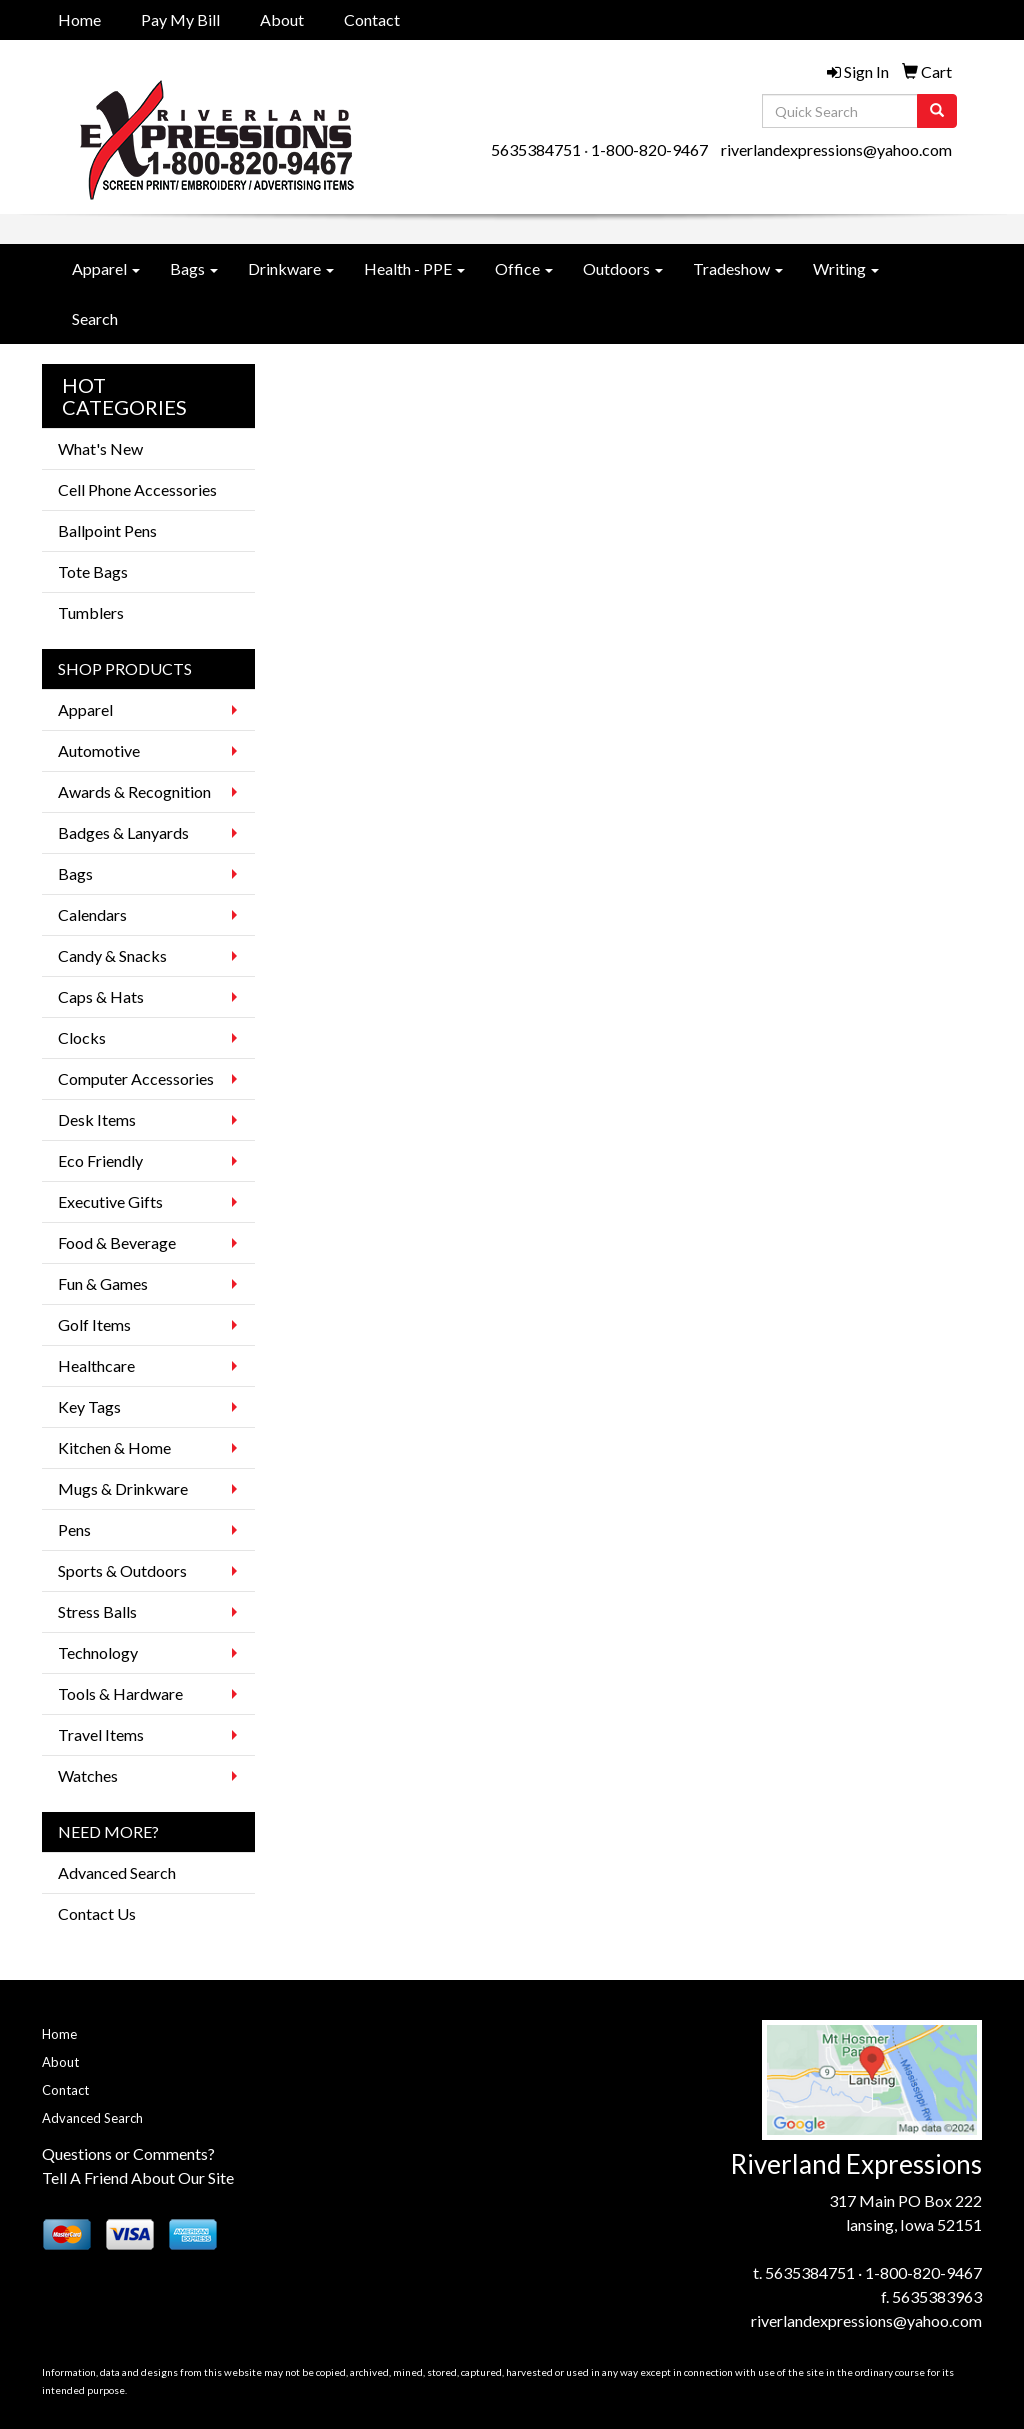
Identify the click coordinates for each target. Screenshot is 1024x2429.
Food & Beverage (117, 1242)
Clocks (82, 1037)
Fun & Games (103, 1283)
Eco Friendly (100, 1160)
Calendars (92, 914)
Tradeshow (738, 268)
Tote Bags (93, 571)
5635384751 (536, 149)
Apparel (106, 268)
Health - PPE (414, 268)
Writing (846, 268)
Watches (88, 1775)
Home (79, 19)
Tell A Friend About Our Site (138, 2177)
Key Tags (89, 1406)
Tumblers (91, 612)
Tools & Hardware (120, 1693)
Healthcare (96, 1365)
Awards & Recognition (134, 791)
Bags (194, 268)
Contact (372, 19)
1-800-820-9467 (649, 149)
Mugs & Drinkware (123, 1488)
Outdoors (623, 268)
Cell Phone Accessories (137, 489)
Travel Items (101, 1734)
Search (95, 318)
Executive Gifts (110, 1201)
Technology (98, 1652)
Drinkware (291, 268)
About (282, 19)
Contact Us (97, 1913)
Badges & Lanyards (123, 832)
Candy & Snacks (112, 955)
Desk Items (97, 1119)
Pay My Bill (180, 19)
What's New (100, 448)
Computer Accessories (136, 1078)
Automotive (99, 750)
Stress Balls (97, 1611)
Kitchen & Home (114, 1447)
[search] (937, 111)
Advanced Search (117, 1872)
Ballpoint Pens (107, 530)
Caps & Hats (101, 996)
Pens (74, 1529)
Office (524, 268)
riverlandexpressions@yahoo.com (836, 149)
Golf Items (94, 1324)
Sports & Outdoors (122, 1570)
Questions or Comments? (128, 2153)
